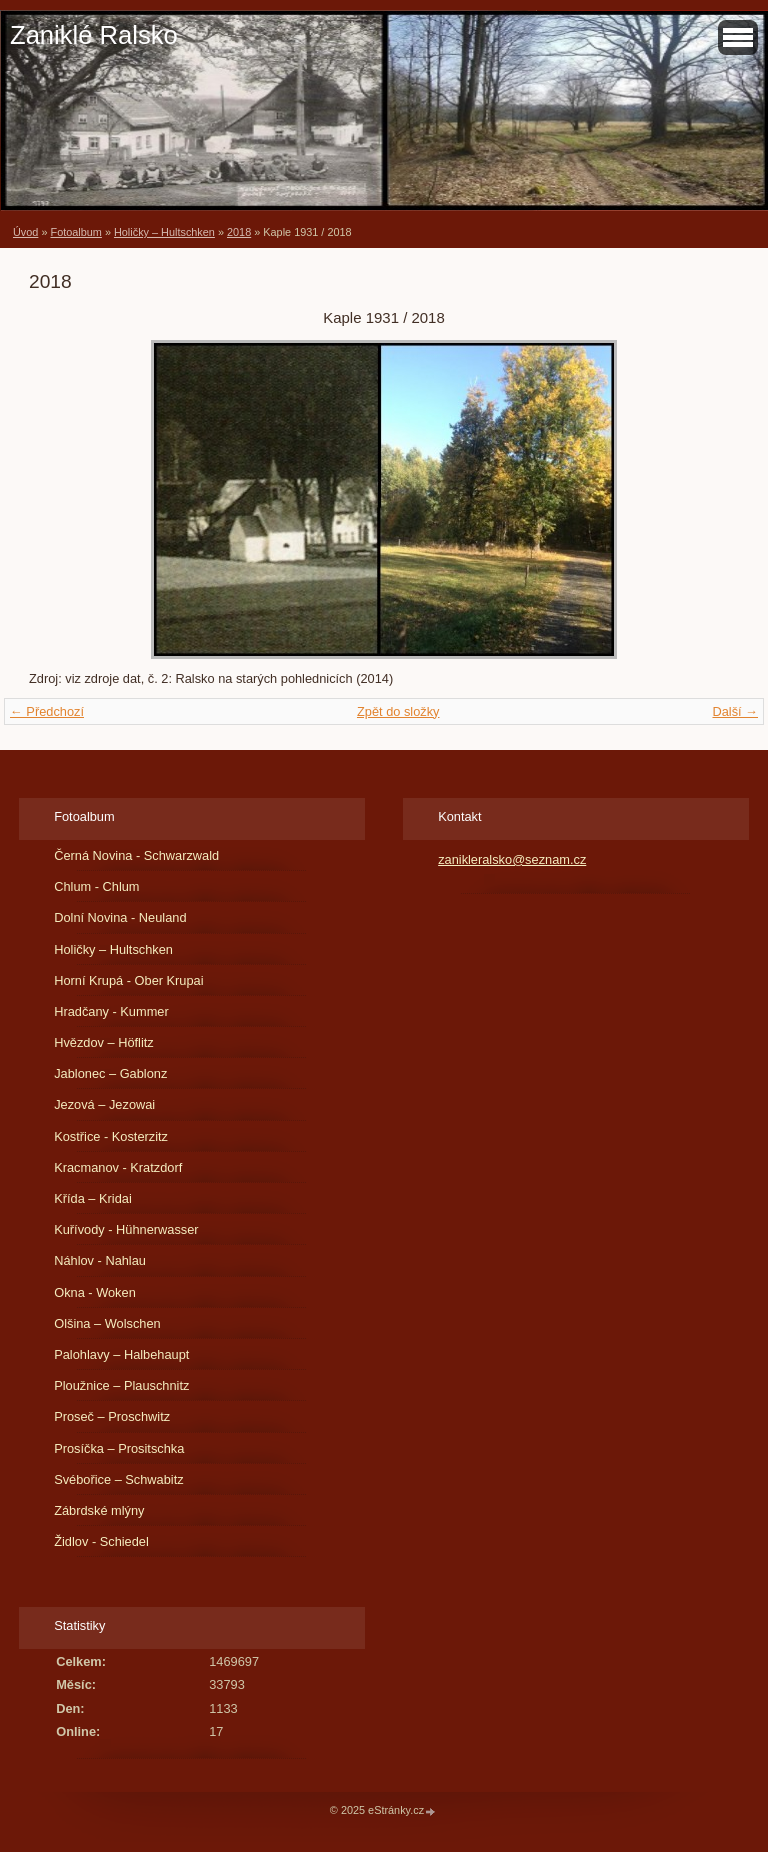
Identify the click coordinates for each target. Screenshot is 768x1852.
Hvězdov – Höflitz (104, 1042)
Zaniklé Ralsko (94, 35)
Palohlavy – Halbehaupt (121, 1354)
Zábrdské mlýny (99, 1510)
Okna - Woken (95, 1292)
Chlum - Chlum (96, 886)
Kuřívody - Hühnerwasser (126, 1229)
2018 (239, 232)
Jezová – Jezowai (104, 1104)
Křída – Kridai (93, 1198)
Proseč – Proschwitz (112, 1416)
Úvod (25, 232)
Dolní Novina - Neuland (120, 917)
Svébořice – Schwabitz (118, 1479)
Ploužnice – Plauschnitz (121, 1385)
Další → (735, 711)
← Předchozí (47, 711)
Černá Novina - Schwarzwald (136, 855)
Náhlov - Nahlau (100, 1260)
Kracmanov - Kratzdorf (118, 1167)
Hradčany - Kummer (111, 1011)
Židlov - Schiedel (101, 1541)
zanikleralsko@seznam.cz (512, 859)
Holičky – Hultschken (164, 232)
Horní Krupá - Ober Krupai (128, 980)
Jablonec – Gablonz (110, 1073)
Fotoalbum (75, 232)
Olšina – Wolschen (107, 1323)
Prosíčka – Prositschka (119, 1448)
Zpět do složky (398, 711)
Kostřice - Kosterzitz (111, 1136)
